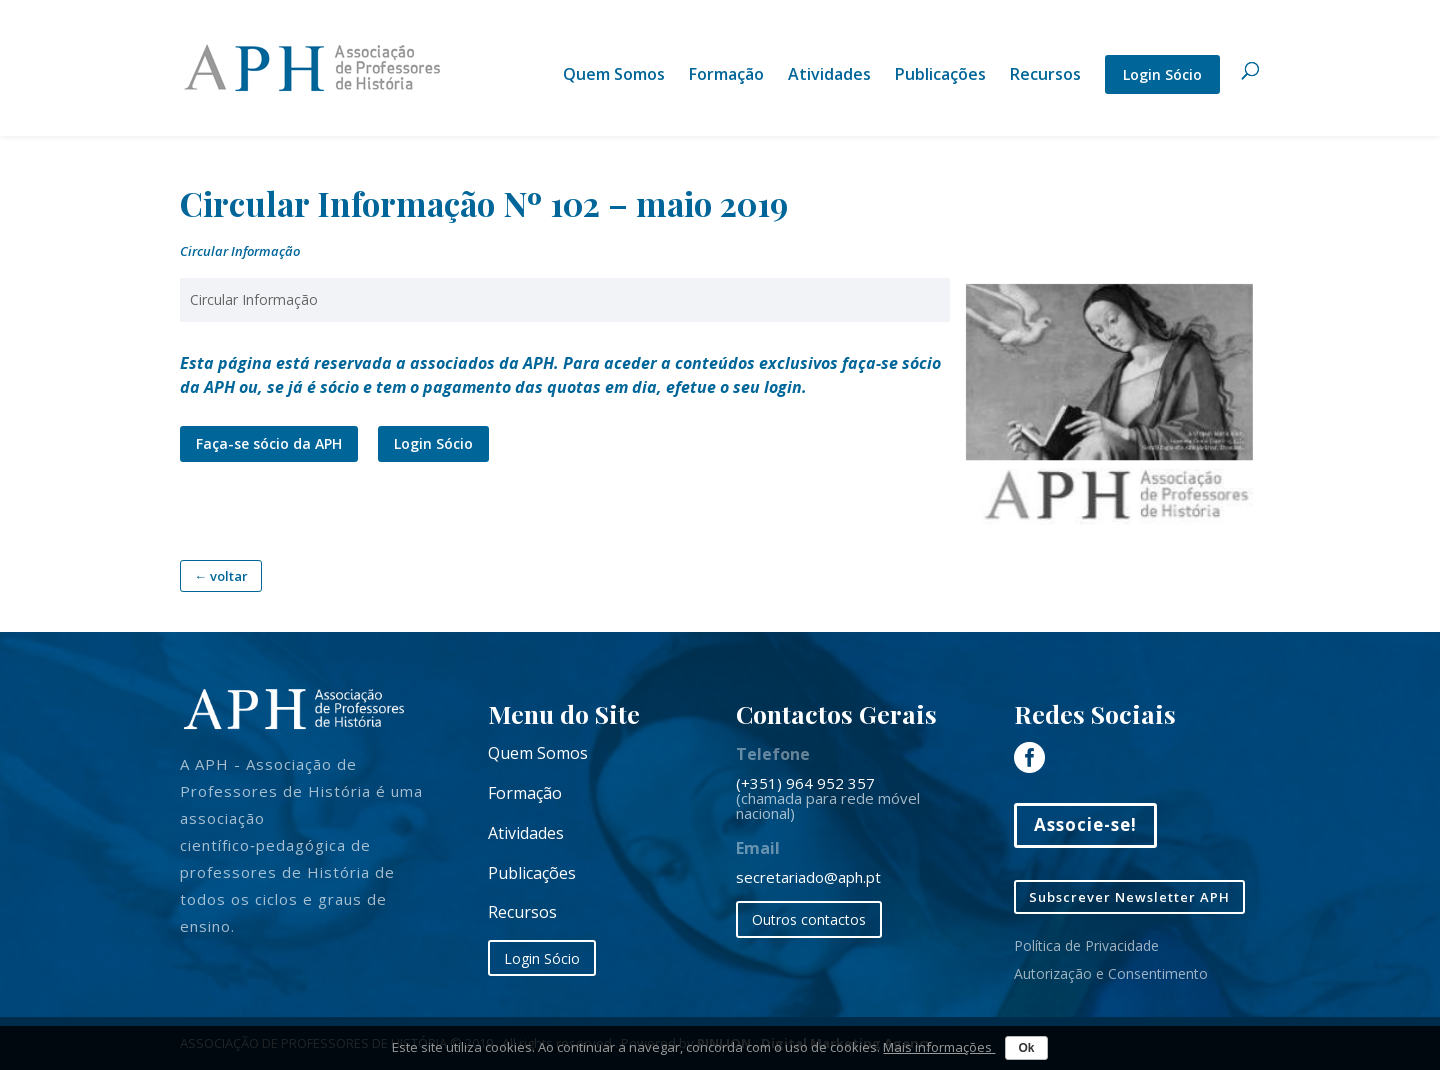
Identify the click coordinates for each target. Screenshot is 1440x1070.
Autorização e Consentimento (1111, 973)
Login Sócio (1162, 74)
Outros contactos (809, 919)
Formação (726, 76)
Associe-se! (1085, 824)
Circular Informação (240, 251)
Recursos (1045, 76)
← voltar (221, 576)
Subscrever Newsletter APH (1129, 897)
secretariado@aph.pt (808, 877)
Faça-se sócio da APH (269, 443)
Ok (1026, 1048)
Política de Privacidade (1086, 945)
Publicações (940, 76)
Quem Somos (614, 76)
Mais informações (939, 1047)
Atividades (829, 76)
